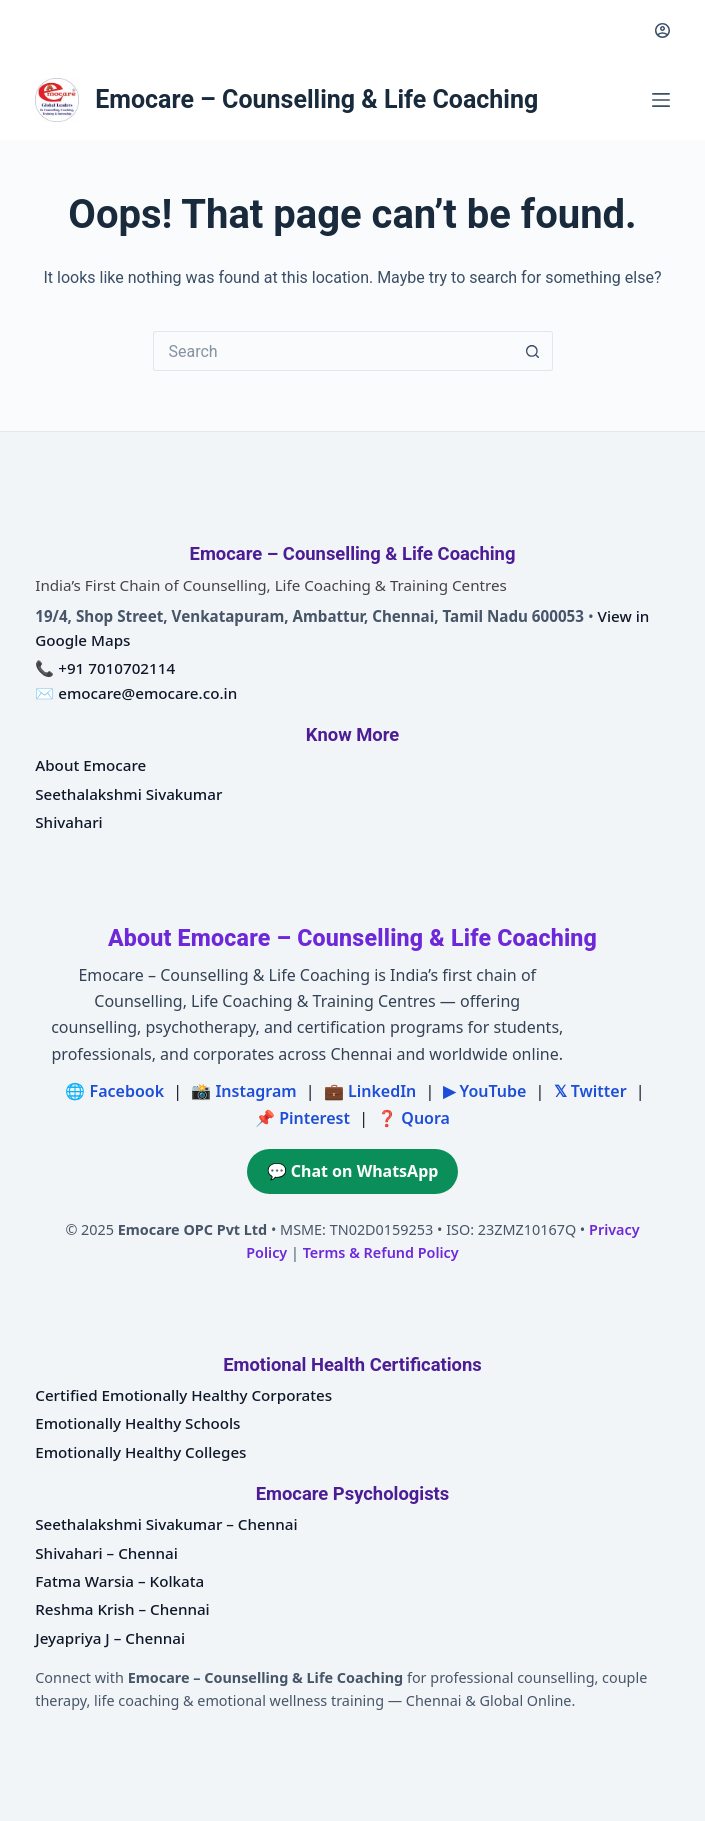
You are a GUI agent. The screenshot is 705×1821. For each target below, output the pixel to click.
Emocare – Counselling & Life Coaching (316, 99)
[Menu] (661, 100)
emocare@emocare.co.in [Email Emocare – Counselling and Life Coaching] (147, 693)
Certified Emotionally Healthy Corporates (183, 1395)
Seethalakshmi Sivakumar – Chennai (166, 1524)
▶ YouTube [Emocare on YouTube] (484, 1091)
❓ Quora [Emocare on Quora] (413, 1118)
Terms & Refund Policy (381, 1252)
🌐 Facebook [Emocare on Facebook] (114, 1091)
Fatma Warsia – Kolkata (119, 1581)
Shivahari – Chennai (106, 1553)
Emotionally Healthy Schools (137, 1423)
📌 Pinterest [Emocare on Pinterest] (302, 1118)
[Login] (662, 30)
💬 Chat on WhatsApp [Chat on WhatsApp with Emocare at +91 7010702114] (353, 1171)
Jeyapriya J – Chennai (110, 1638)
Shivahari (68, 822)
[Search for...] (333, 351)
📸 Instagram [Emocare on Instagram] (243, 1091)
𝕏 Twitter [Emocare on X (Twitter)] (590, 1091)
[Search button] (533, 351)
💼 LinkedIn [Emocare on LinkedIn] (370, 1091)
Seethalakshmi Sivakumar (128, 794)
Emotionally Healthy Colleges (140, 1452)
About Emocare (90, 765)
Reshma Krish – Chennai (122, 1609)
